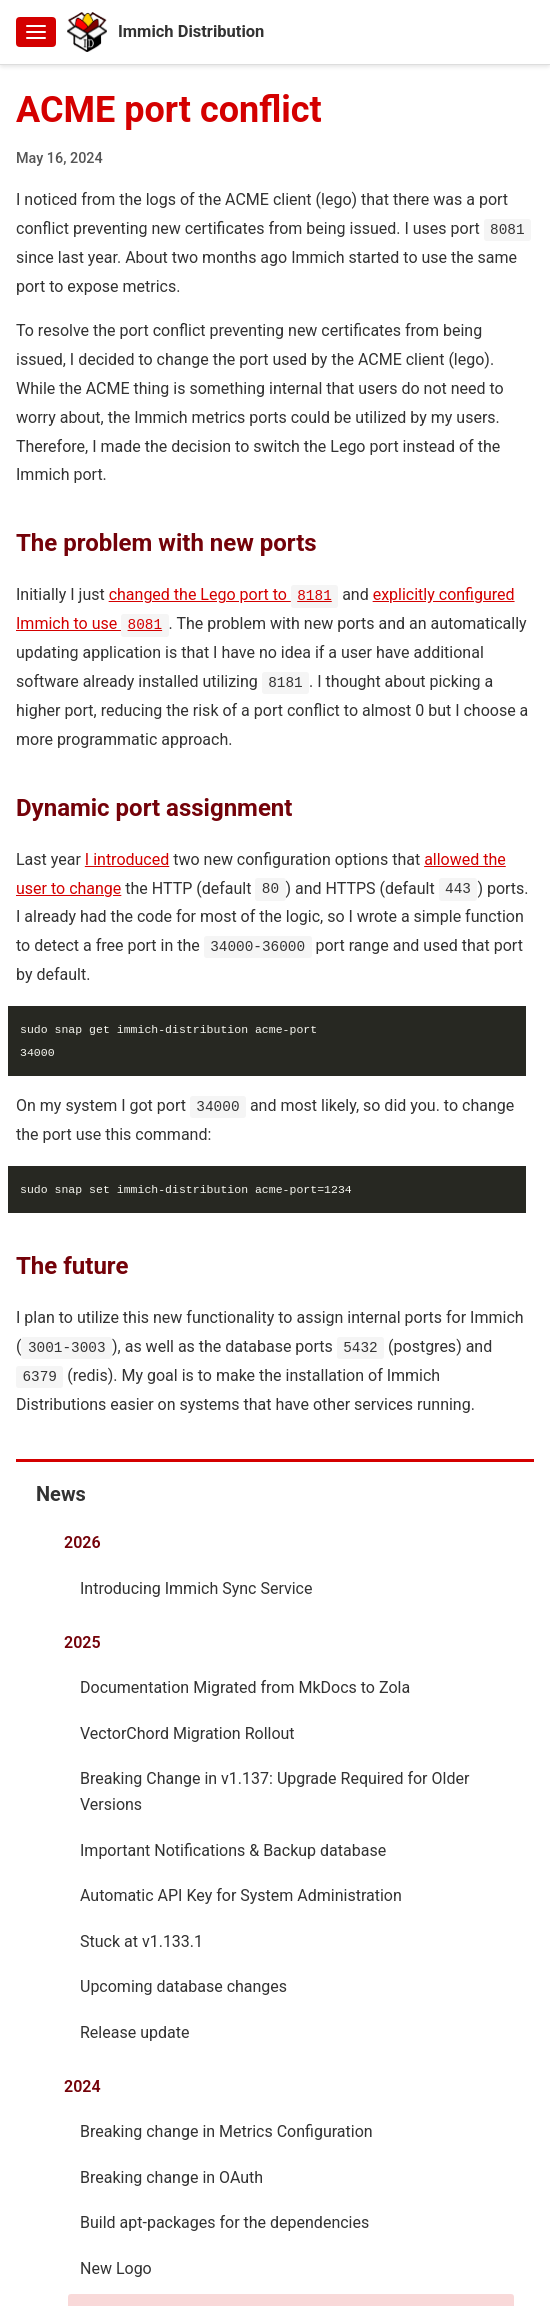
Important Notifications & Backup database (233, 1848)
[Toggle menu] (36, 32)
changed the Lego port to (224, 594)
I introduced (127, 858)
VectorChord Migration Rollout (187, 1732)
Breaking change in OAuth (171, 2176)
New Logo (116, 2267)
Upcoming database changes (183, 1985)
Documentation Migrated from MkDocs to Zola (245, 1686)
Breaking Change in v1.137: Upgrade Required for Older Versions (274, 1790)
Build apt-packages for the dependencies (224, 2221)
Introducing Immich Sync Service (196, 1587)
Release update (134, 2031)
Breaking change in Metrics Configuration (226, 2130)
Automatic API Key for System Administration (241, 1894)
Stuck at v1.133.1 (141, 1940)
